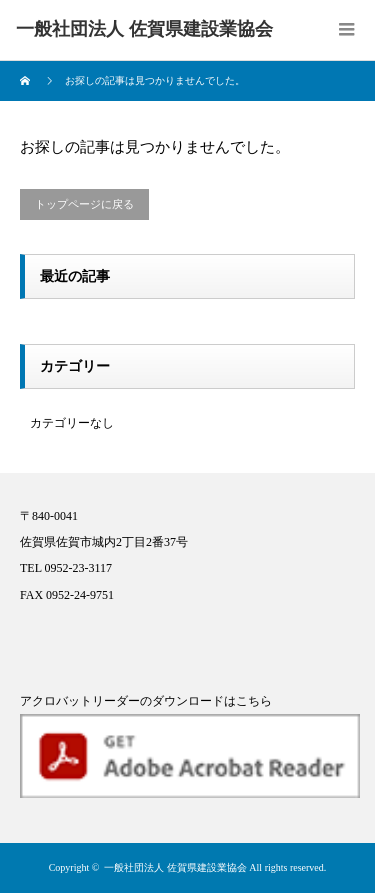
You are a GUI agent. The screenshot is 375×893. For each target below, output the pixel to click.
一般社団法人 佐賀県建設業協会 (175, 867)
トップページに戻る (84, 204)
